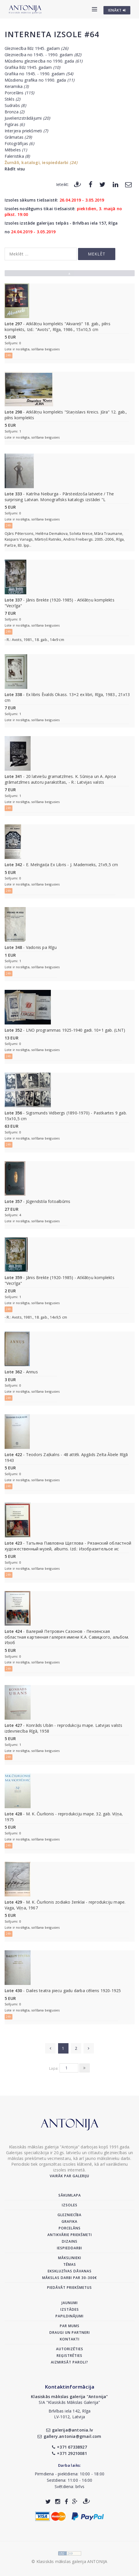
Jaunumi (70, 2302)
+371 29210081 (69, 2453)
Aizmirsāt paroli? (69, 2362)
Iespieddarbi (69, 2248)
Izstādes (69, 2309)
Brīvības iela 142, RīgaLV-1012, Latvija (70, 2413)
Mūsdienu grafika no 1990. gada (40, 80)
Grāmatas (18, 137)
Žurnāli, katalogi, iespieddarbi (41, 162)
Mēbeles (16, 150)
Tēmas (69, 2264)
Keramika (17, 86)
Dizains (69, 2241)
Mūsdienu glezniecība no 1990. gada (44, 61)
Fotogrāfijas (19, 143)
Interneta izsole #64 (52, 34)
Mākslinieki (69, 2257)
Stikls (13, 99)
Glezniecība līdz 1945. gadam (36, 48)
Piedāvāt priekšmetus (69, 2287)
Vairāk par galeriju (69, 2175)
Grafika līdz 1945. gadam (32, 67)
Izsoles (69, 2205)
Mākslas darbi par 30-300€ (69, 2277)
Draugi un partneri (69, 2332)
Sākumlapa (69, 2195)
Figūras (15, 124)
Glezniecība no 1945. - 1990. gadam (43, 54)
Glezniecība (69, 2214)
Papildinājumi (69, 2316)
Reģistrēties (69, 2355)
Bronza (15, 111)
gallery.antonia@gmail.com (69, 2436)
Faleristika (17, 156)
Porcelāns (19, 92)
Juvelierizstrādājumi (27, 118)
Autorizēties (69, 2348)
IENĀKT (117, 10)
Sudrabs (15, 105)
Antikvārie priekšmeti (69, 2234)
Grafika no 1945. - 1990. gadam (39, 73)
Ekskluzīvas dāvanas (70, 2271)
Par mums (69, 2325)
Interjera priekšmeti (26, 130)
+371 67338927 (69, 2447)
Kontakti (69, 2339)
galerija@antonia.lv (69, 2430)
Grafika (69, 2221)
